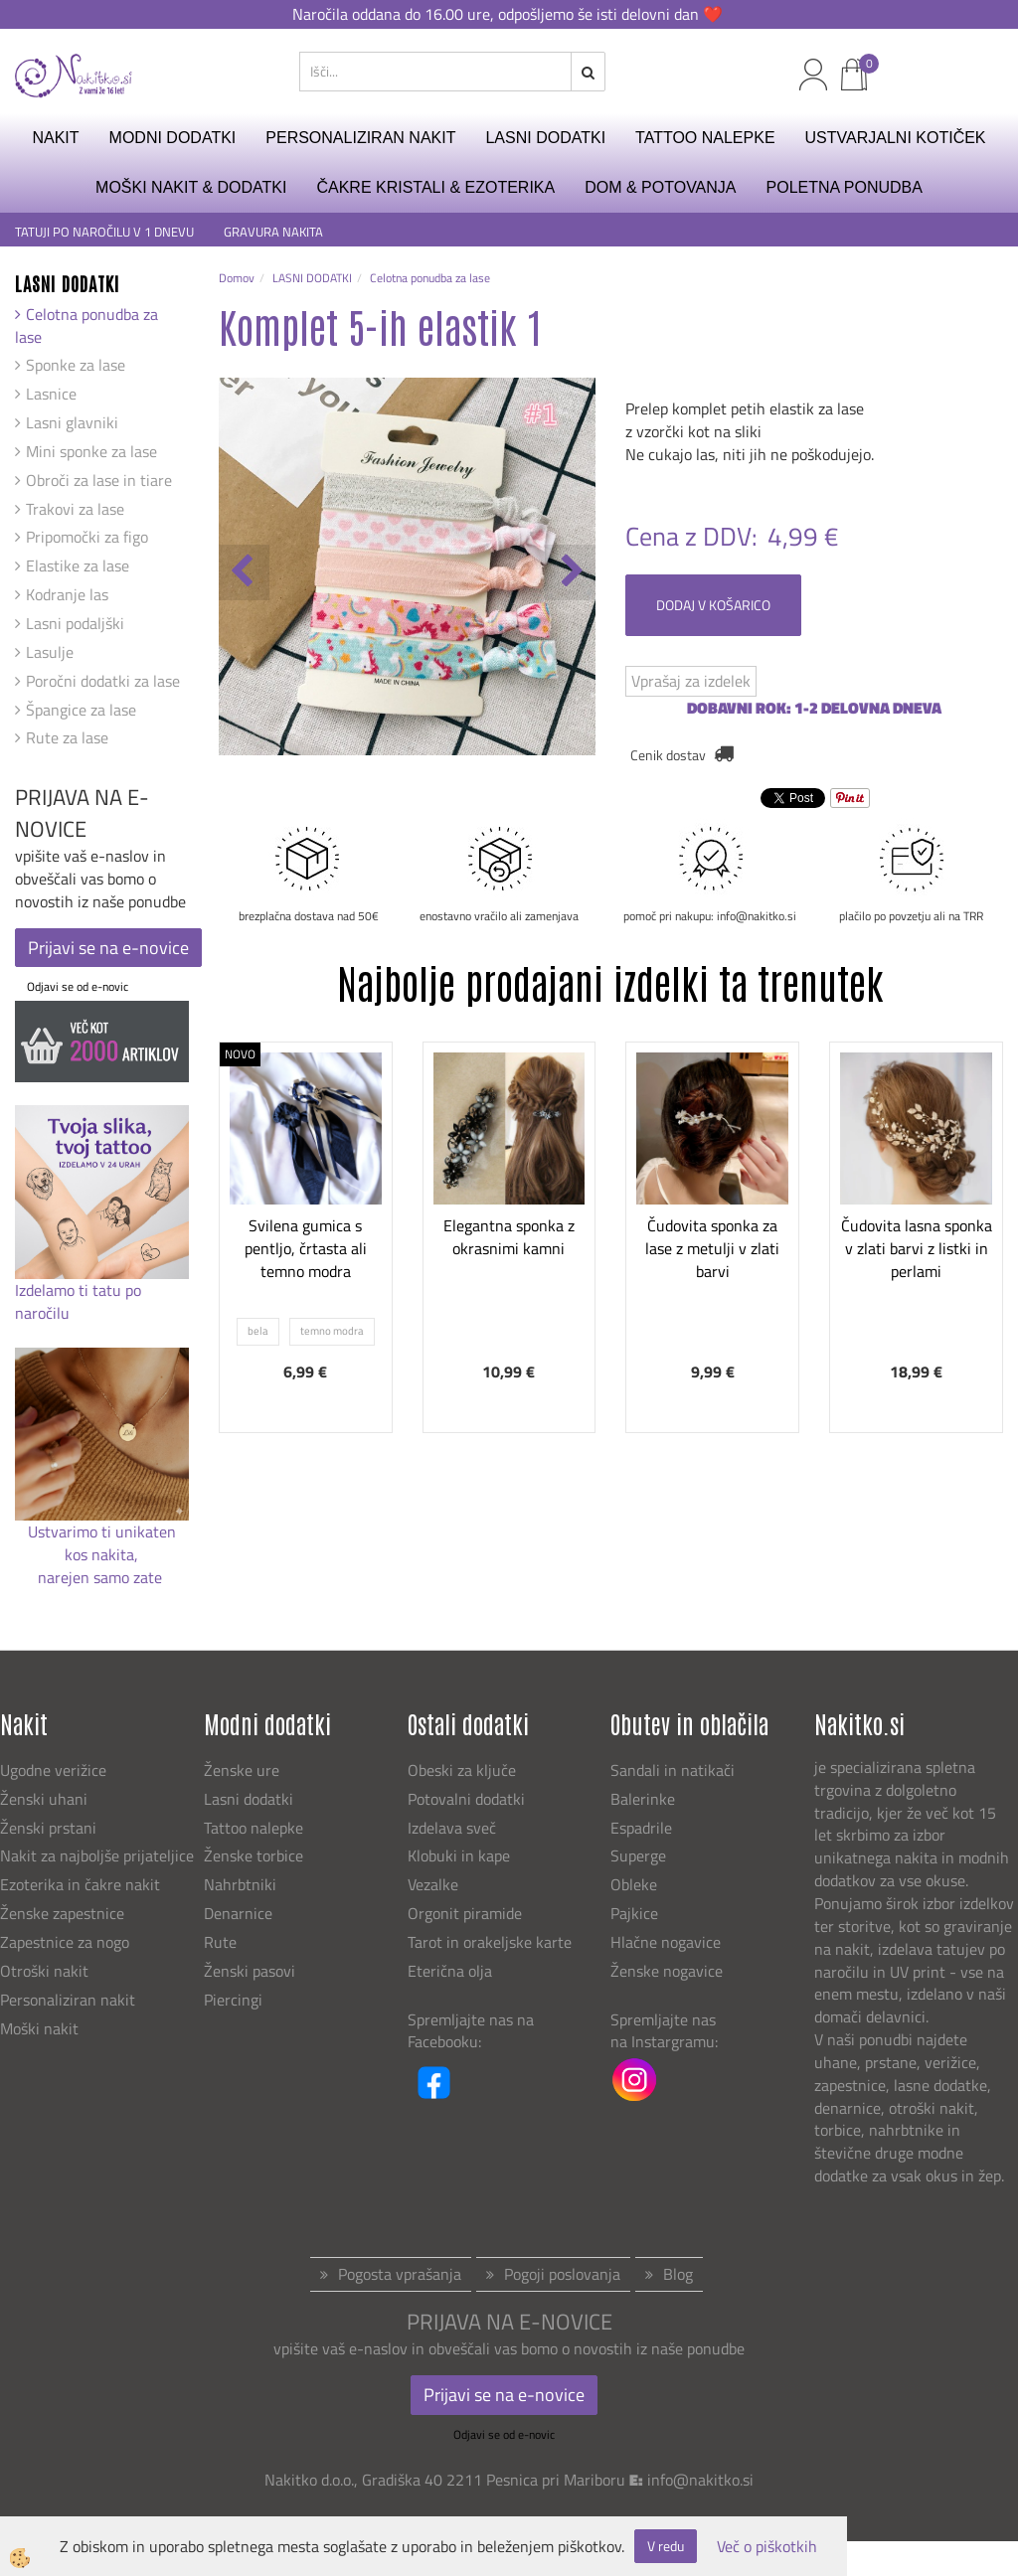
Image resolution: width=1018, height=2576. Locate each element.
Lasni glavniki (72, 422)
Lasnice (51, 393)
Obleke (633, 1884)
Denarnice (238, 1913)
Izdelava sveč (452, 1828)
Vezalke (433, 1884)
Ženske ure (243, 1770)
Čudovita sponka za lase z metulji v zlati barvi (712, 1248)
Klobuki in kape (459, 1855)
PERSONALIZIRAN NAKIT (360, 137)
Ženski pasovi (251, 1971)
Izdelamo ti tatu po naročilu (78, 1301)
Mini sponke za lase (91, 451)
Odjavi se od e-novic (77, 986)
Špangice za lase (81, 710)
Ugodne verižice (53, 1770)
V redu (665, 2545)
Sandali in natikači (674, 1770)
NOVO (240, 1054)
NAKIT (55, 137)
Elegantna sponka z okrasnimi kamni (509, 1236)
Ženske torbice (253, 1855)
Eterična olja (450, 1971)
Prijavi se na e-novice (108, 947)
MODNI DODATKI (173, 137)
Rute (220, 1942)
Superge (638, 1855)
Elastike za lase (77, 565)
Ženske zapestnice (64, 1913)
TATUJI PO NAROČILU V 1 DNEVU (104, 232)
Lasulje (50, 652)
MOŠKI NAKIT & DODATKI (190, 187)
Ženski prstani (50, 1828)
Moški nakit (41, 2028)
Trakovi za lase (75, 509)
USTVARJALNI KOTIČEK (895, 137)
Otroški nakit (44, 1971)
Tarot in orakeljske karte (490, 1942)
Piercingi (233, 2000)
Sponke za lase (75, 365)
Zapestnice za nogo (66, 1942)
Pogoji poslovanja (562, 2274)
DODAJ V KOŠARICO (713, 604)
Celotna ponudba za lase (86, 325)
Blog (678, 2274)
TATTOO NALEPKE (704, 137)
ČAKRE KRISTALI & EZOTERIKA (435, 187)
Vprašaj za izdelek (691, 681)
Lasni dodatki (248, 1799)
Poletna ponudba (844, 187)
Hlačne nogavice (665, 1942)
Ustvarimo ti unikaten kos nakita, (102, 1543)
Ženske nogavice (666, 1971)
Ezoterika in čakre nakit (82, 1884)
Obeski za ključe (462, 1770)
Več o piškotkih (767, 2546)
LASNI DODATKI (545, 137)
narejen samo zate (102, 1577)
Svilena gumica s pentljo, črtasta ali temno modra (306, 1248)
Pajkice (634, 1913)
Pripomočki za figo (87, 537)
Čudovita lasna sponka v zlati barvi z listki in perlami (916, 1248)
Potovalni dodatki (466, 1799)
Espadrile (641, 1828)
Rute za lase (67, 737)
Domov (236, 277)
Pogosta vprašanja (399, 2274)
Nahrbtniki (240, 1884)
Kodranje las (67, 594)
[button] (570, 572)
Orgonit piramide (465, 1913)
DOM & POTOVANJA (660, 187)
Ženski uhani (45, 1799)
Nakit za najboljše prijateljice (97, 1855)
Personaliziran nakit (67, 2000)
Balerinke (642, 1799)
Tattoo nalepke (253, 1828)
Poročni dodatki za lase (103, 681)
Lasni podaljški (75, 623)
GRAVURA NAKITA (273, 232)
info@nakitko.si (700, 2480)
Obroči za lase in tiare (99, 480)
